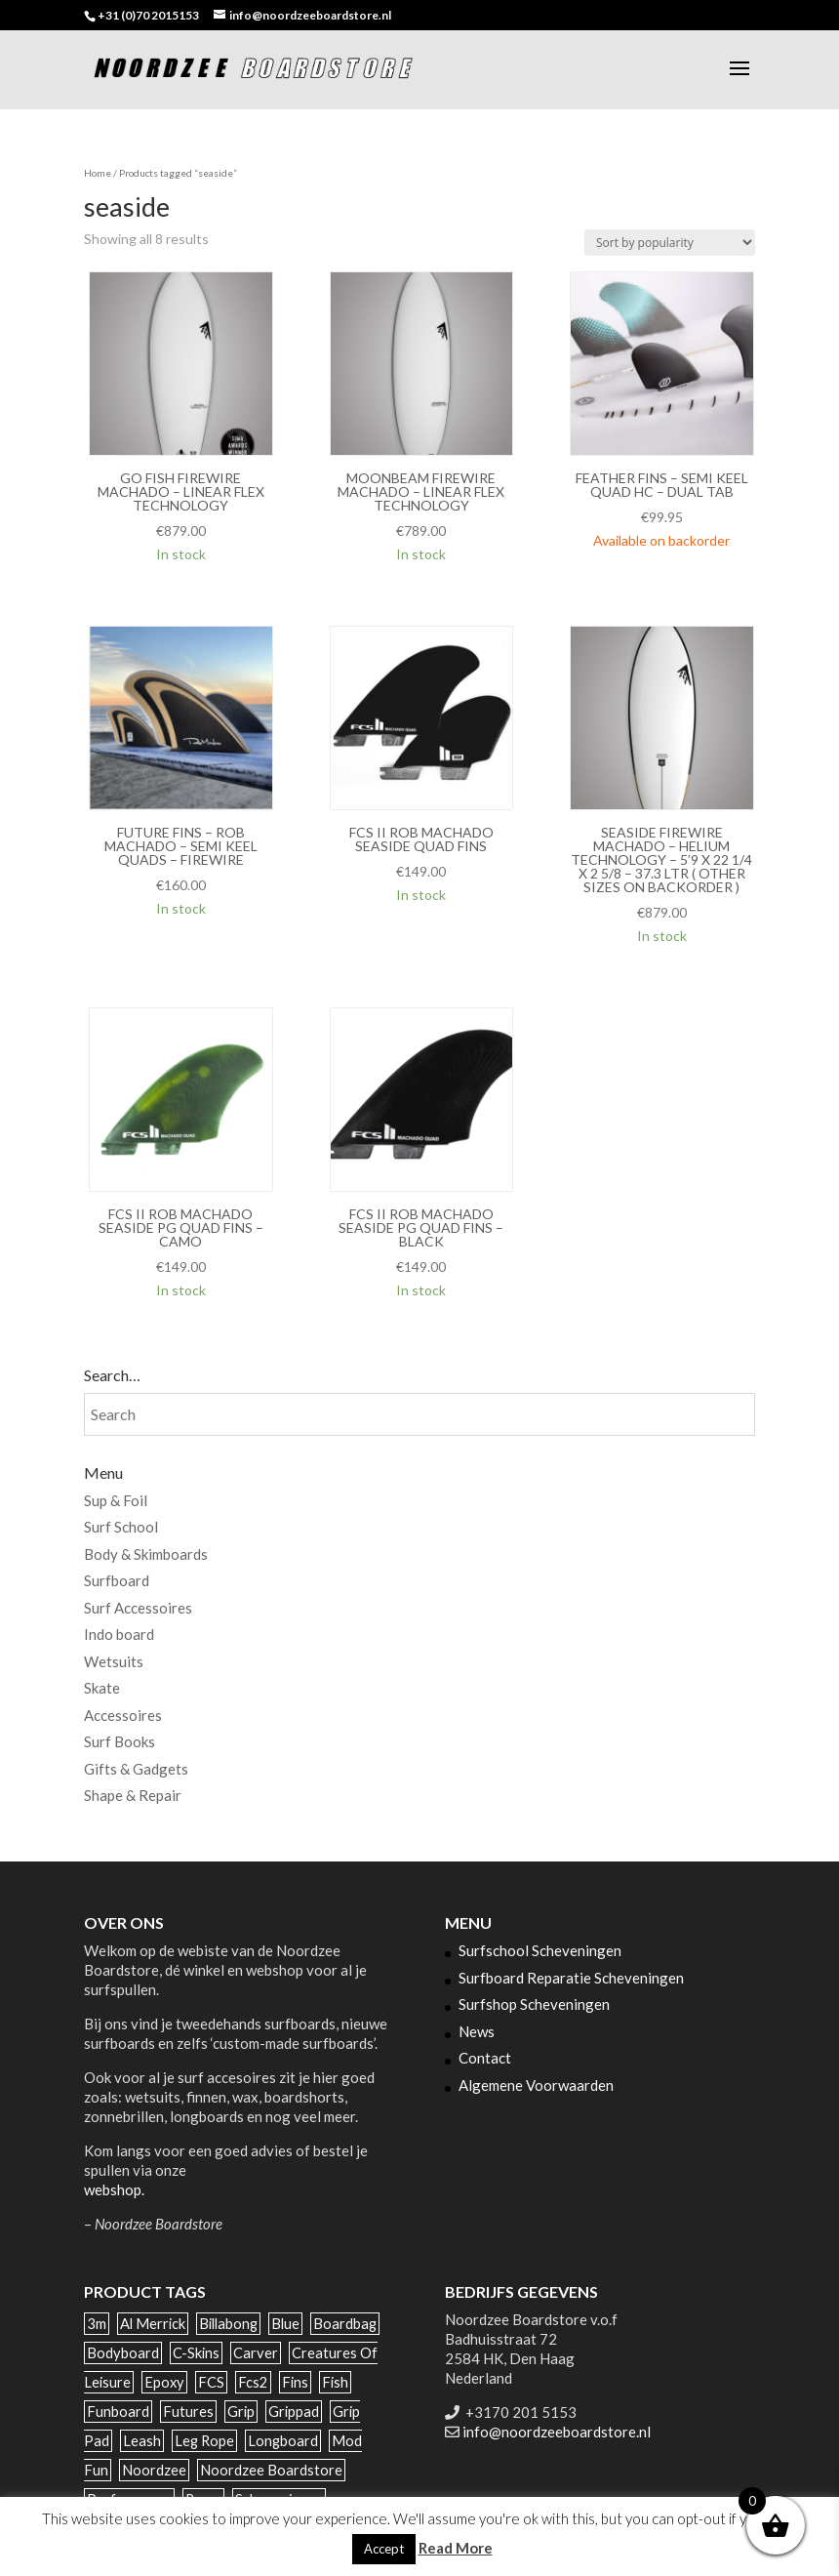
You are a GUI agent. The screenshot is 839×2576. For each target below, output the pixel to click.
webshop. (114, 2189)
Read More (456, 2547)
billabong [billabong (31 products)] (228, 2323)
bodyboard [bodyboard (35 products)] (123, 2353)
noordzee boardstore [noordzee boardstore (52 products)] (271, 2470)
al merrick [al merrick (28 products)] (152, 2323)
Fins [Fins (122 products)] (295, 2382)
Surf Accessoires (138, 1607)
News (477, 2031)
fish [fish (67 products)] (335, 2382)
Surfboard (116, 1580)
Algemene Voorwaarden (536, 2085)
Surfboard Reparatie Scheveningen (571, 1977)
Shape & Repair (132, 1795)
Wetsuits (113, 1661)
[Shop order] (669, 242)
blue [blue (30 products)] (285, 2323)
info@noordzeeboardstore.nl (556, 2431)
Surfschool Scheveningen (540, 1950)
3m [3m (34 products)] (96, 2323)
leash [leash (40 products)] (142, 2441)
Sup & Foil (115, 1500)
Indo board (119, 1634)
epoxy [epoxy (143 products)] (164, 2382)
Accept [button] (384, 2548)
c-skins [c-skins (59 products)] (196, 2353)
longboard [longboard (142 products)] (283, 2441)
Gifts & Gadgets (136, 1769)
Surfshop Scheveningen (534, 2004)
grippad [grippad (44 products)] (293, 2411)
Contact (485, 2057)
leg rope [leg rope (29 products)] (204, 2441)
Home (97, 173)
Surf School (121, 1526)
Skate (102, 1688)
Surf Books (119, 1741)
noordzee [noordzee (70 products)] (154, 2470)
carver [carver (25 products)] (255, 2353)
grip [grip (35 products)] (241, 2411)
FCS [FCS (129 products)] (211, 2382)
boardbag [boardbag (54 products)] (345, 2323)
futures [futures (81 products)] (188, 2411)
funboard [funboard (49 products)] (118, 2411)
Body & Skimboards (146, 1554)
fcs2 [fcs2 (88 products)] (253, 2382)
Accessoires (123, 1715)
